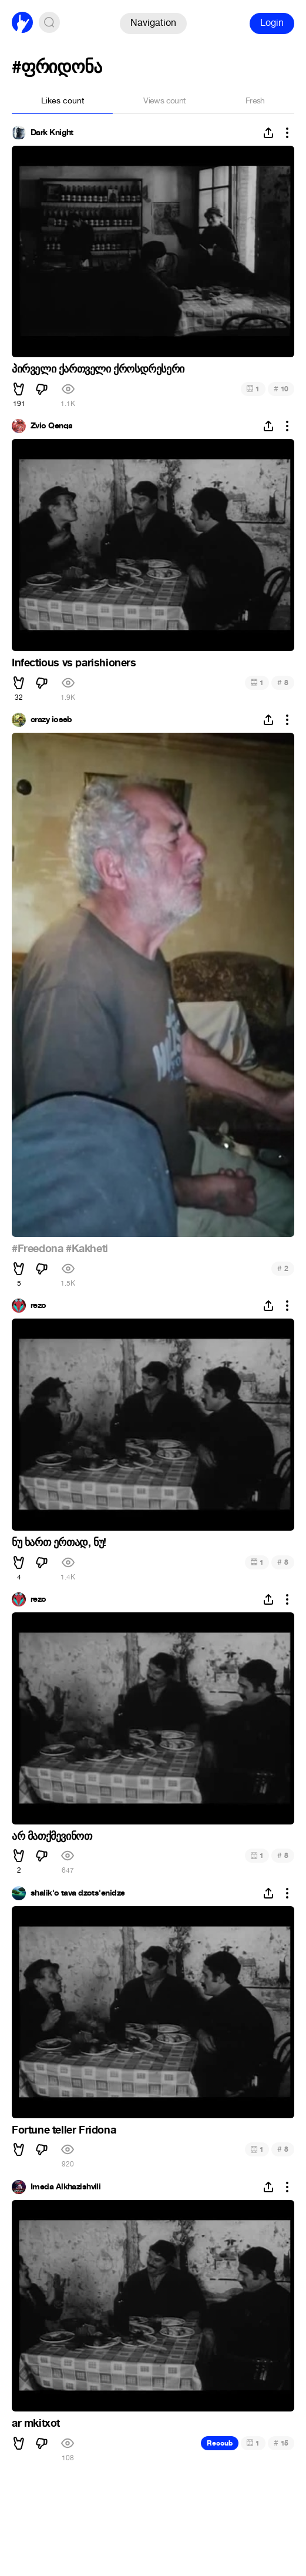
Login (272, 22)
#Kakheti (87, 1249)
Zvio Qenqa (51, 426)
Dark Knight (52, 133)
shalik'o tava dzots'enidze (78, 1893)
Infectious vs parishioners (74, 663)
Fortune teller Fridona (64, 2130)
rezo (38, 1306)
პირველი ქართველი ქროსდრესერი (98, 369)
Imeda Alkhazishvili (65, 2187)
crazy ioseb (51, 720)
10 (281, 388)
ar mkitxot (36, 2423)
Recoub (220, 2443)
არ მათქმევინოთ (52, 1836)
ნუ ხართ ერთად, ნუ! (59, 1542)
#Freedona (37, 1249)
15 (281, 2442)
